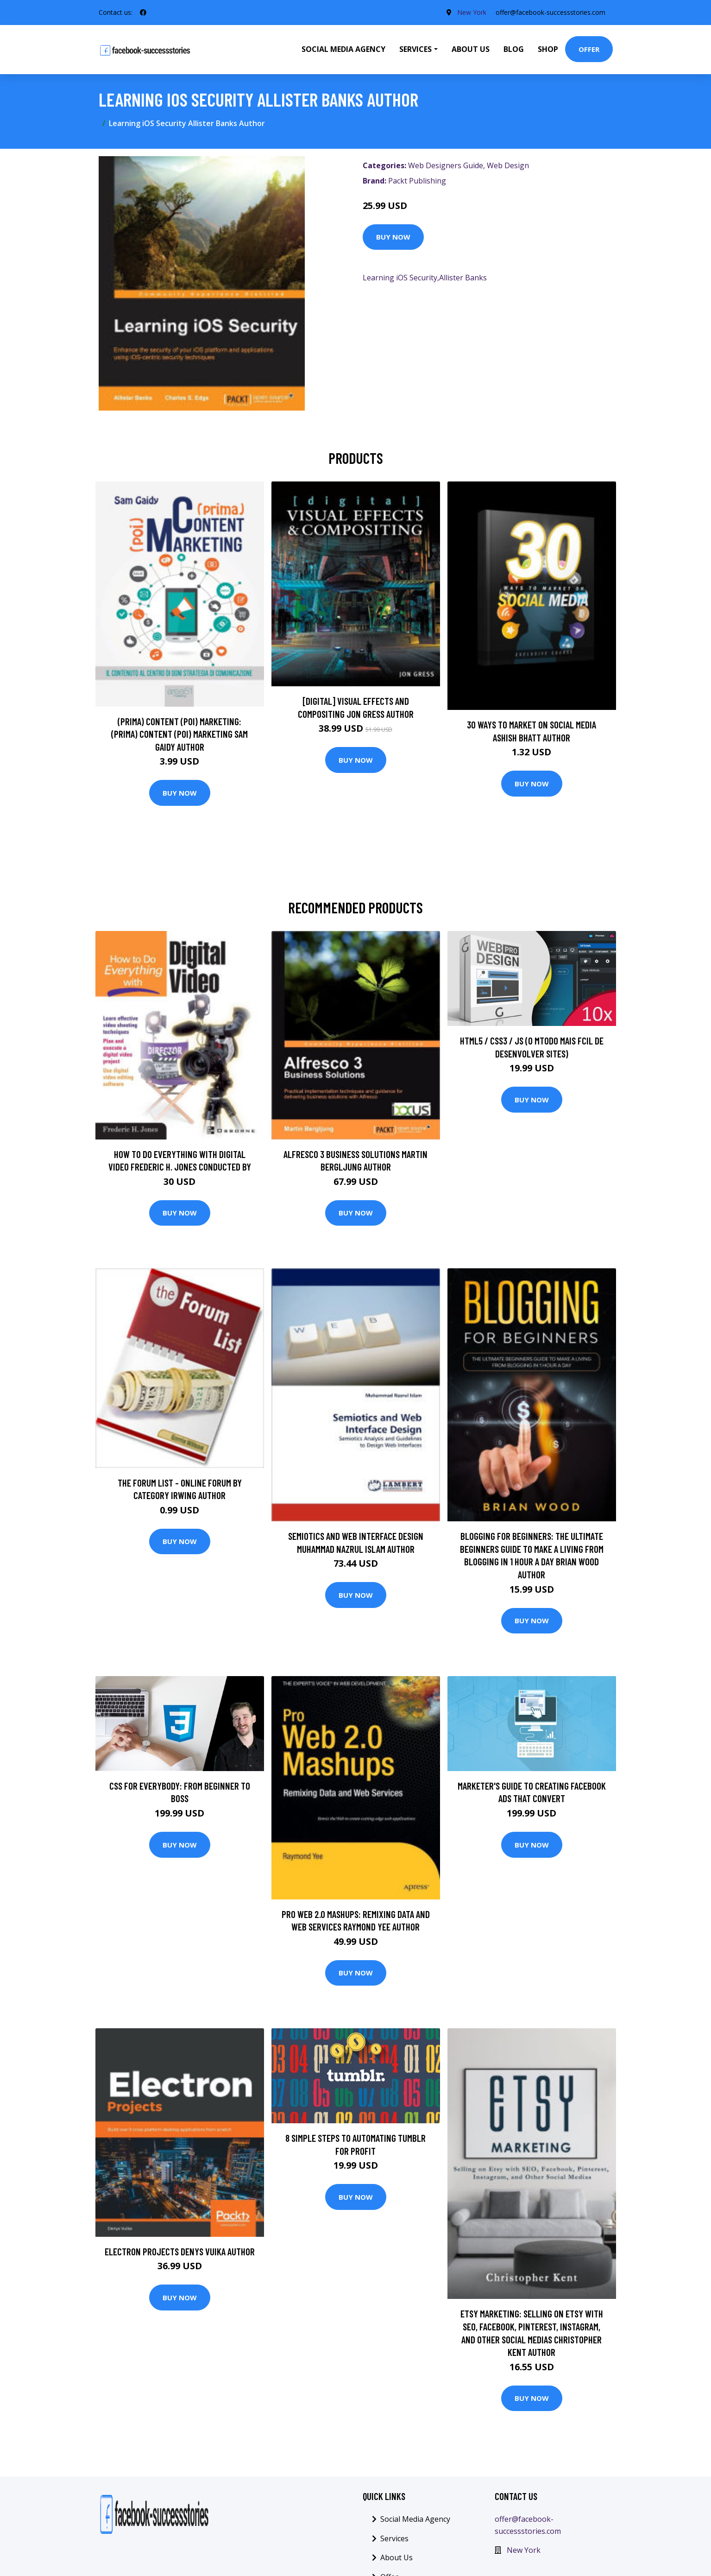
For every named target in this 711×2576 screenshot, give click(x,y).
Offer (589, 49)
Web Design (508, 165)
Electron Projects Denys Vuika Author (180, 2251)
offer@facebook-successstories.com (550, 12)
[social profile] (143, 12)
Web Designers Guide (445, 165)
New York (471, 12)
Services (394, 2538)
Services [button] (415, 49)
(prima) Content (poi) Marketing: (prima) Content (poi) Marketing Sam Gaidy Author (179, 734)
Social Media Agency (343, 49)
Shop (548, 49)
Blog (513, 49)
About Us (471, 49)
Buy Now (393, 236)
